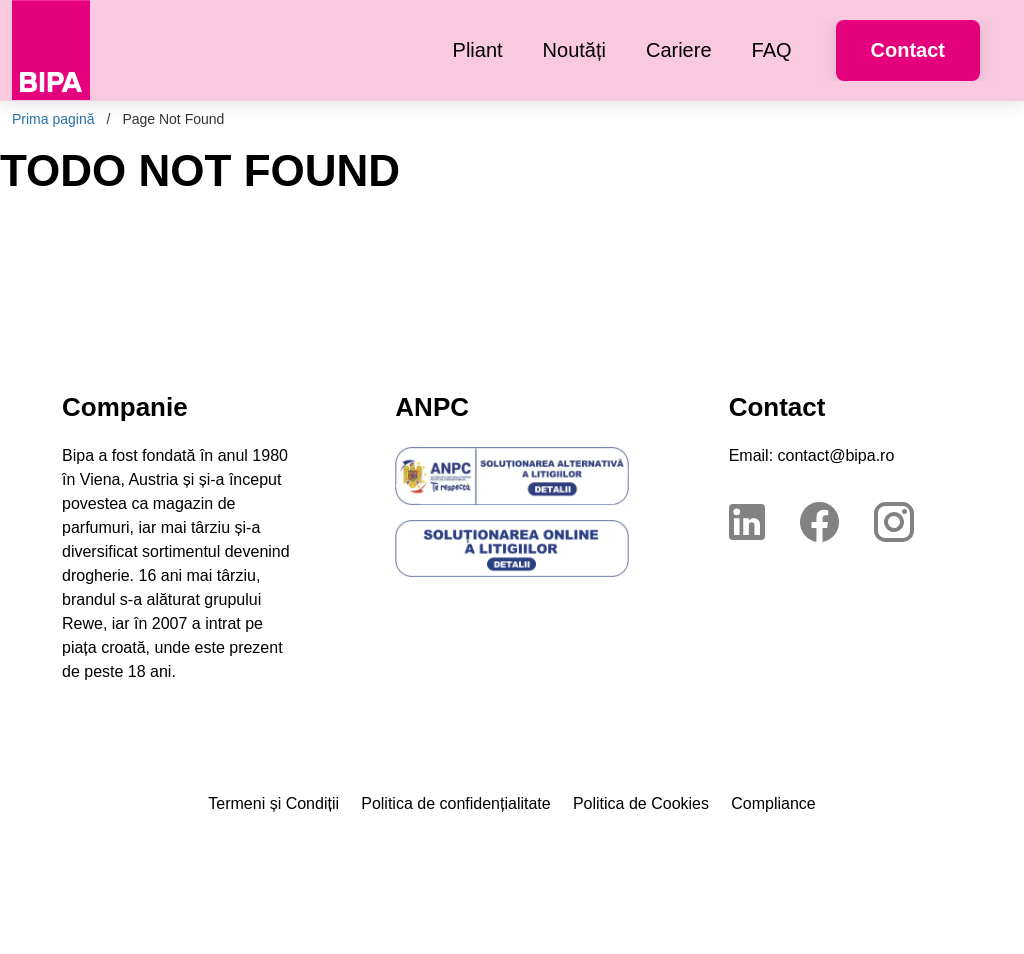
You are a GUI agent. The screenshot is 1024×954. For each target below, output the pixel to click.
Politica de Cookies (641, 803)
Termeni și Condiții (273, 803)
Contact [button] (908, 50)
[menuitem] (478, 50)
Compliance (773, 803)
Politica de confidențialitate (455, 803)
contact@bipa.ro (836, 455)
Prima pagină (53, 119)
